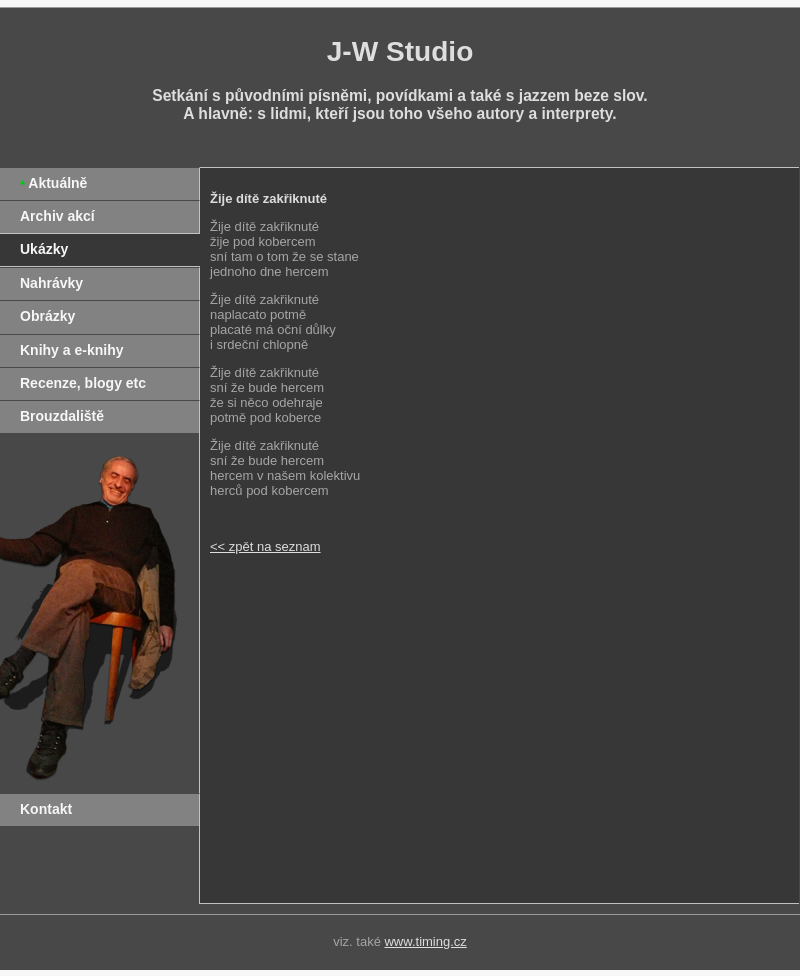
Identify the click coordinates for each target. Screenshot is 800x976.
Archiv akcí (57, 216)
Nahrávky (51, 283)
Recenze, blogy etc (83, 383)
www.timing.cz (425, 941)
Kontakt (46, 809)
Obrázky (47, 316)
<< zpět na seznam (265, 546)
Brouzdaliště (62, 416)
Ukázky (44, 249)
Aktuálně (57, 183)
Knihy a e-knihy (71, 350)
